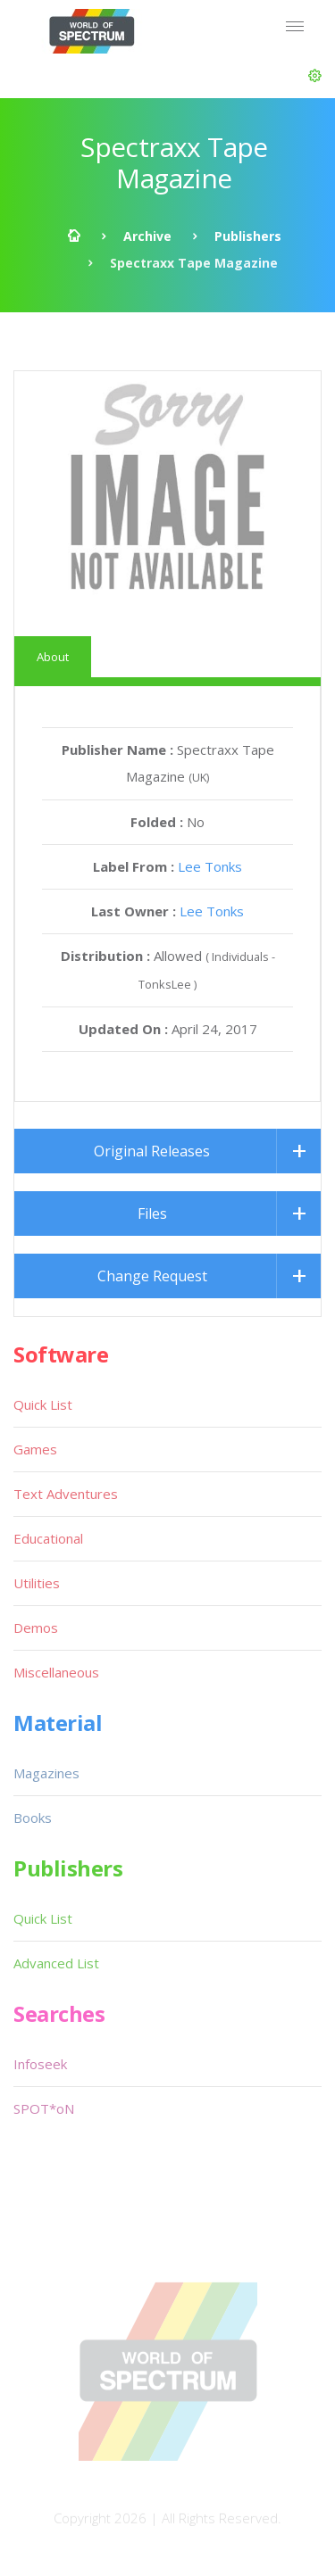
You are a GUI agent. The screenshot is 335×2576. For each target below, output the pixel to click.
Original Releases (152, 1151)
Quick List (42, 1404)
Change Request (152, 1276)
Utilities (36, 1583)
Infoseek (40, 2064)
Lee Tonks (210, 866)
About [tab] (53, 657)
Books (32, 1817)
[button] (315, 76)
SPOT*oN (43, 2108)
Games (35, 1449)
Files (152, 1213)
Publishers (247, 236)
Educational (48, 1538)
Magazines (46, 1773)
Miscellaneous (56, 1672)
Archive (147, 236)
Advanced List (56, 1963)
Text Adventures (65, 1494)
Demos (35, 1627)
